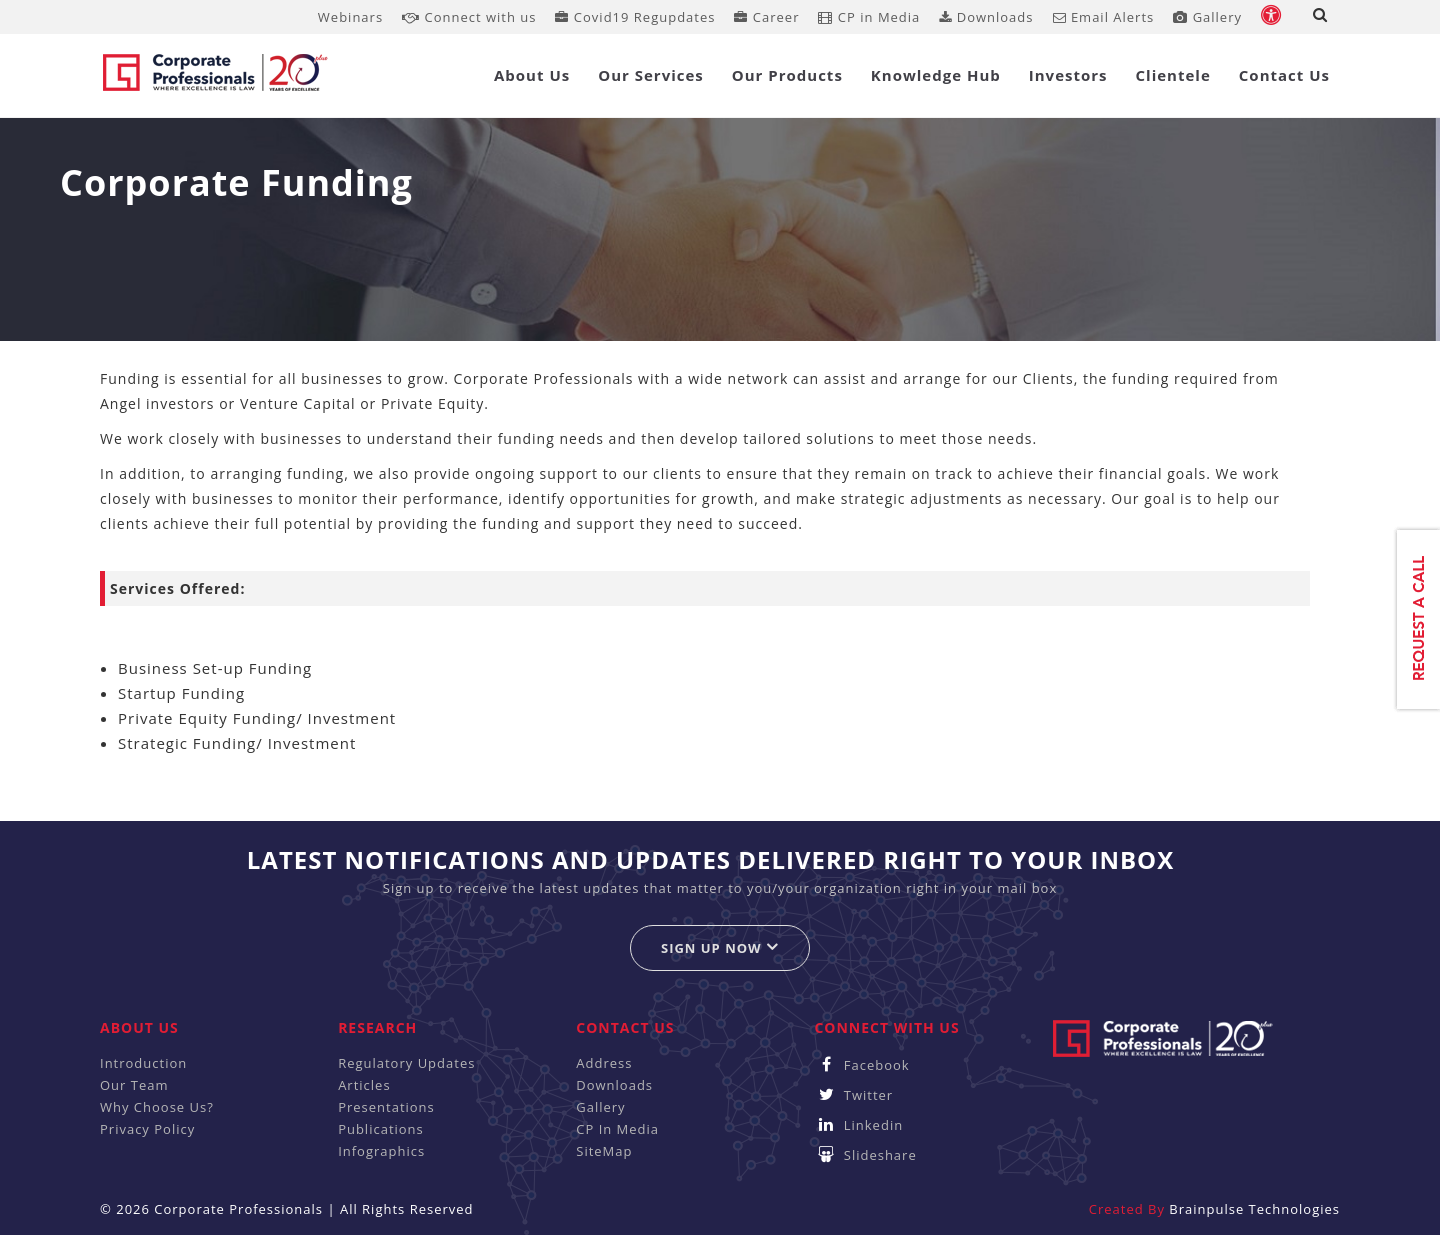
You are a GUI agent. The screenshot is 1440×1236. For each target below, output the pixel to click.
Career (766, 17)
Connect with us (469, 17)
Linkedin (858, 1125)
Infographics (381, 1151)
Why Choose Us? (157, 1107)
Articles (364, 1085)
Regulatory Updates (406, 1063)
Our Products (787, 75)
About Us (532, 75)
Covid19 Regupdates (635, 17)
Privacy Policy (147, 1129)
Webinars (350, 17)
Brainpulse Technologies (1254, 1209)
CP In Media (617, 1129)
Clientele (1173, 75)
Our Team (134, 1085)
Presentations (386, 1107)
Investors (1068, 75)
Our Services (651, 75)
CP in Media (869, 17)
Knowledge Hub (936, 75)
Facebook (861, 1065)
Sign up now (720, 947)
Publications (381, 1129)
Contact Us (1284, 75)
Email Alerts (1104, 17)
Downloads (986, 17)
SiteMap (604, 1151)
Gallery (1207, 17)
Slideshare (865, 1155)
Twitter (853, 1095)
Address (604, 1063)
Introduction (143, 1063)
